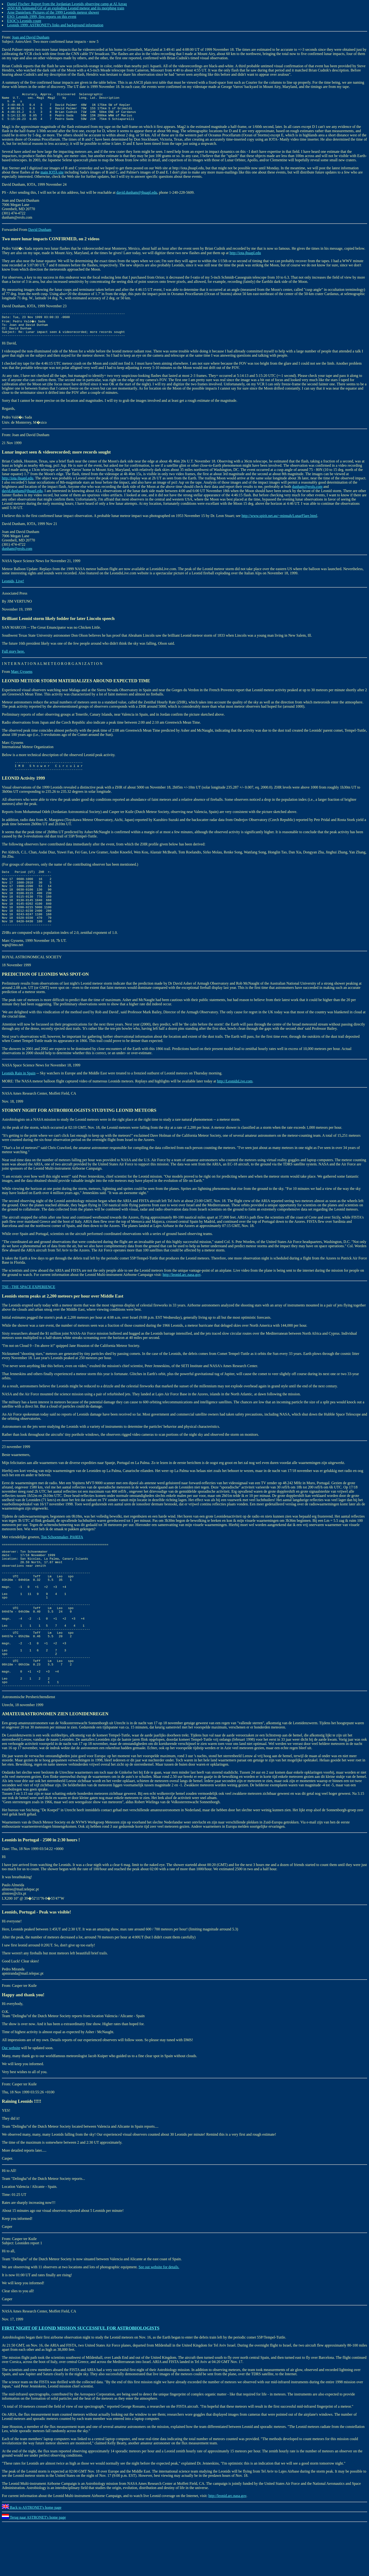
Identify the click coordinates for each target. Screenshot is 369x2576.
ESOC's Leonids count (24, 21)
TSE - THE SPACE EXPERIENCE (28, 1310)
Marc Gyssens (21, 681)
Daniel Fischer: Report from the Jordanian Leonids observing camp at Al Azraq (67, 4)
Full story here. (13, 661)
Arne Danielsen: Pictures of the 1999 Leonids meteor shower (53, 12)
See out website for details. (159, 2319)
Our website (11, 2100)
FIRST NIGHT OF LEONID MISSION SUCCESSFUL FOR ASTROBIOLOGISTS (81, 2380)
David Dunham (39, 235)
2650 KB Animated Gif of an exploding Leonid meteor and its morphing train (65, 8)
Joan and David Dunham (30, 37)
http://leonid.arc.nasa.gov (182, 1298)
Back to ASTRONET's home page (31, 2560)
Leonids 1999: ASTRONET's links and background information (55, 25)
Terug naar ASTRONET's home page (34, 2570)
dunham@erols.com (307, 496)
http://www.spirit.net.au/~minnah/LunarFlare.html (279, 526)
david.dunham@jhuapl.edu (136, 198)
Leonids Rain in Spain (19, 1096)
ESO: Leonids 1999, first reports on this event (41, 17)
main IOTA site (52, 178)
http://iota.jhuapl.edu (245, 258)
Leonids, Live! (13, 591)
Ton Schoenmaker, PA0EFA (62, 1560)
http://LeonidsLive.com (235, 1104)
